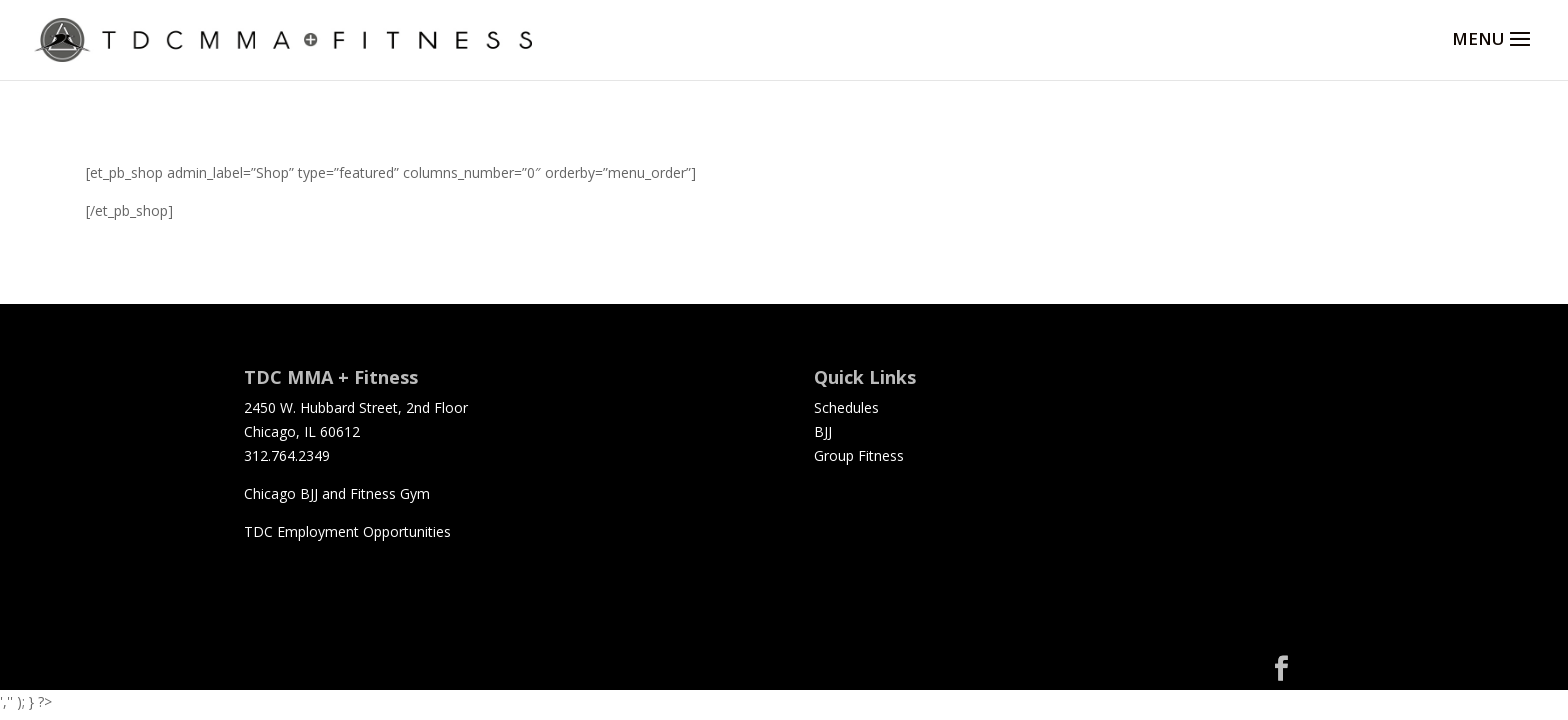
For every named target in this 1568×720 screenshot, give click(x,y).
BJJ (823, 431)
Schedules (846, 407)
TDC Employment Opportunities (347, 531)
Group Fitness (859, 455)
